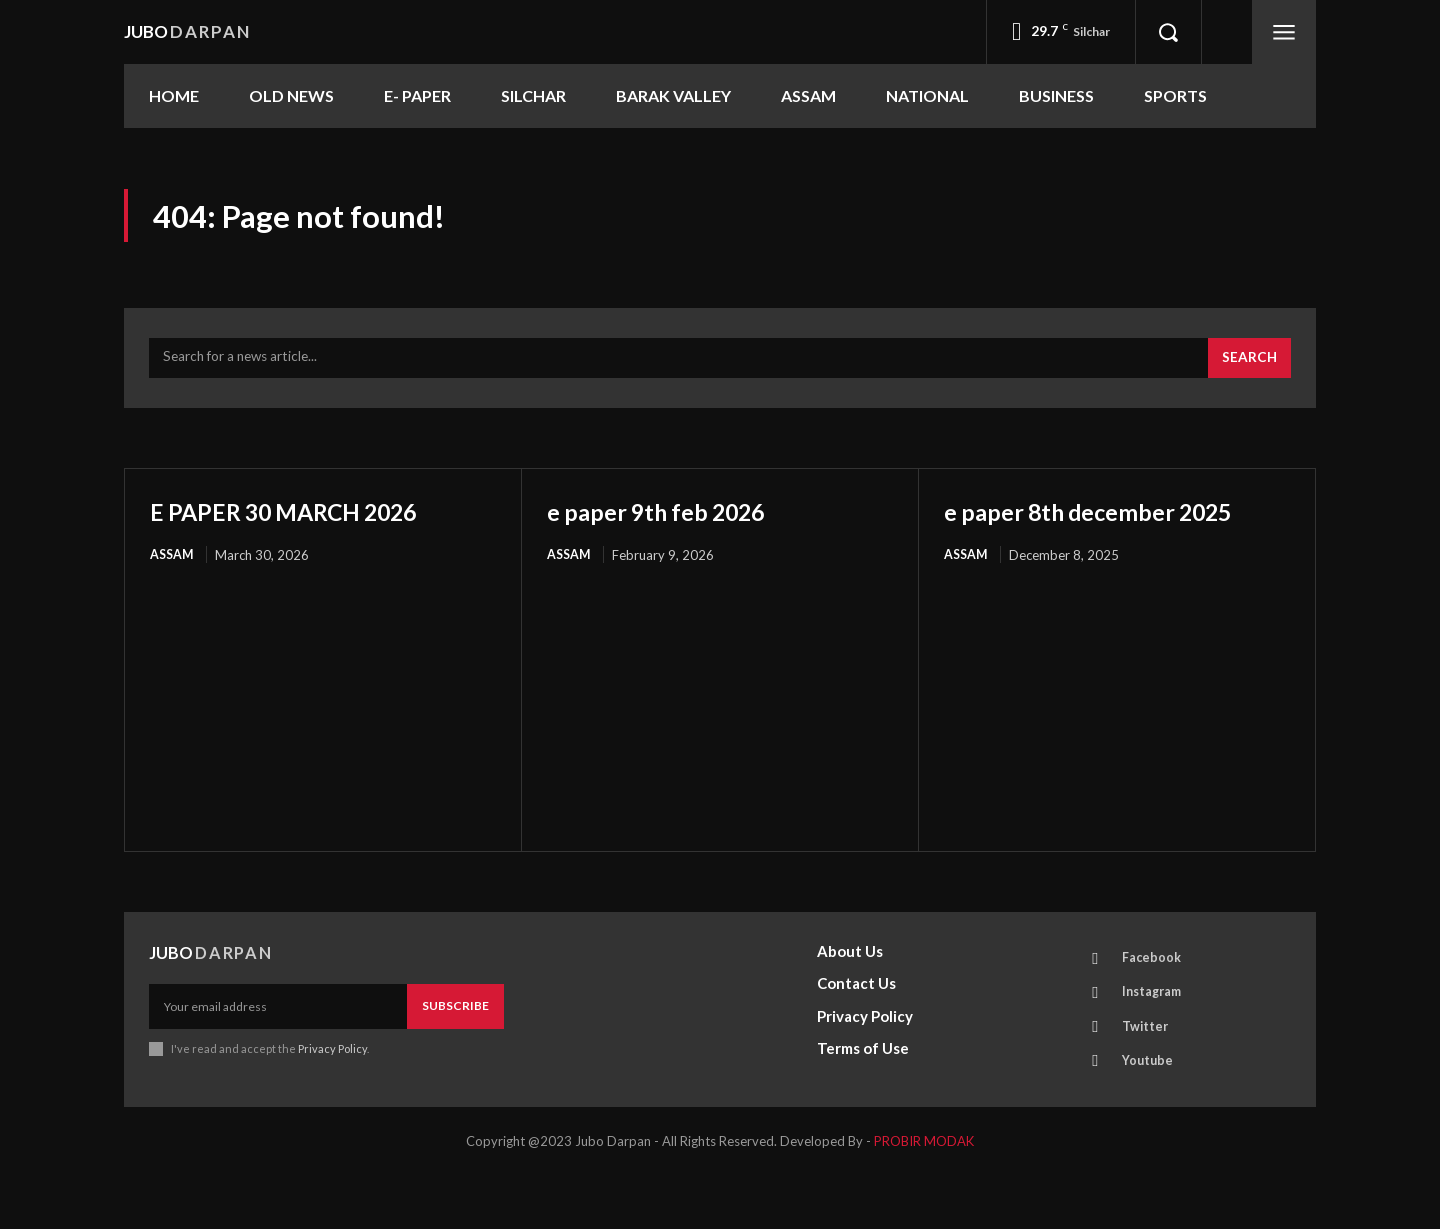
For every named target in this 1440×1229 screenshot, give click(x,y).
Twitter (1149, 1075)
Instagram (1157, 1038)
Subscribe (455, 1049)
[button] (1168, 32)
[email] (278, 1050)
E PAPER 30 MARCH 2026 (310, 519)
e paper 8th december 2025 (1083, 535)
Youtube (1151, 1112)
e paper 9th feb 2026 (677, 519)
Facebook (1155, 1001)
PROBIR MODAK (924, 1195)
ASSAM (173, 564)
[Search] (1248, 367)
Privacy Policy (332, 1091)
